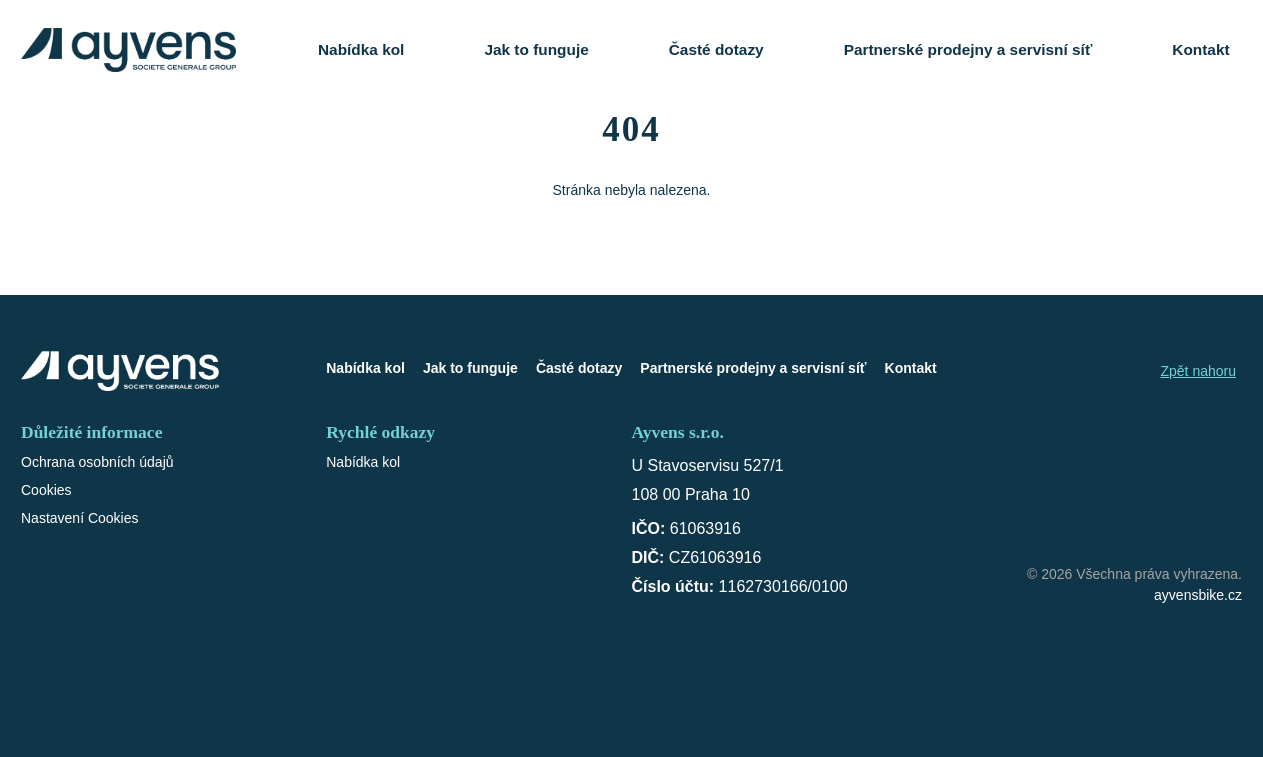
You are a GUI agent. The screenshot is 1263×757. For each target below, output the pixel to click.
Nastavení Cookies (80, 518)
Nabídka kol (361, 49)
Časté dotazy (716, 49)
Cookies (46, 490)
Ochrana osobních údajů (97, 462)
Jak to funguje (536, 49)
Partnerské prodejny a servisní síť (968, 49)
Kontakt (1200, 49)
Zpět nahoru (1199, 371)
